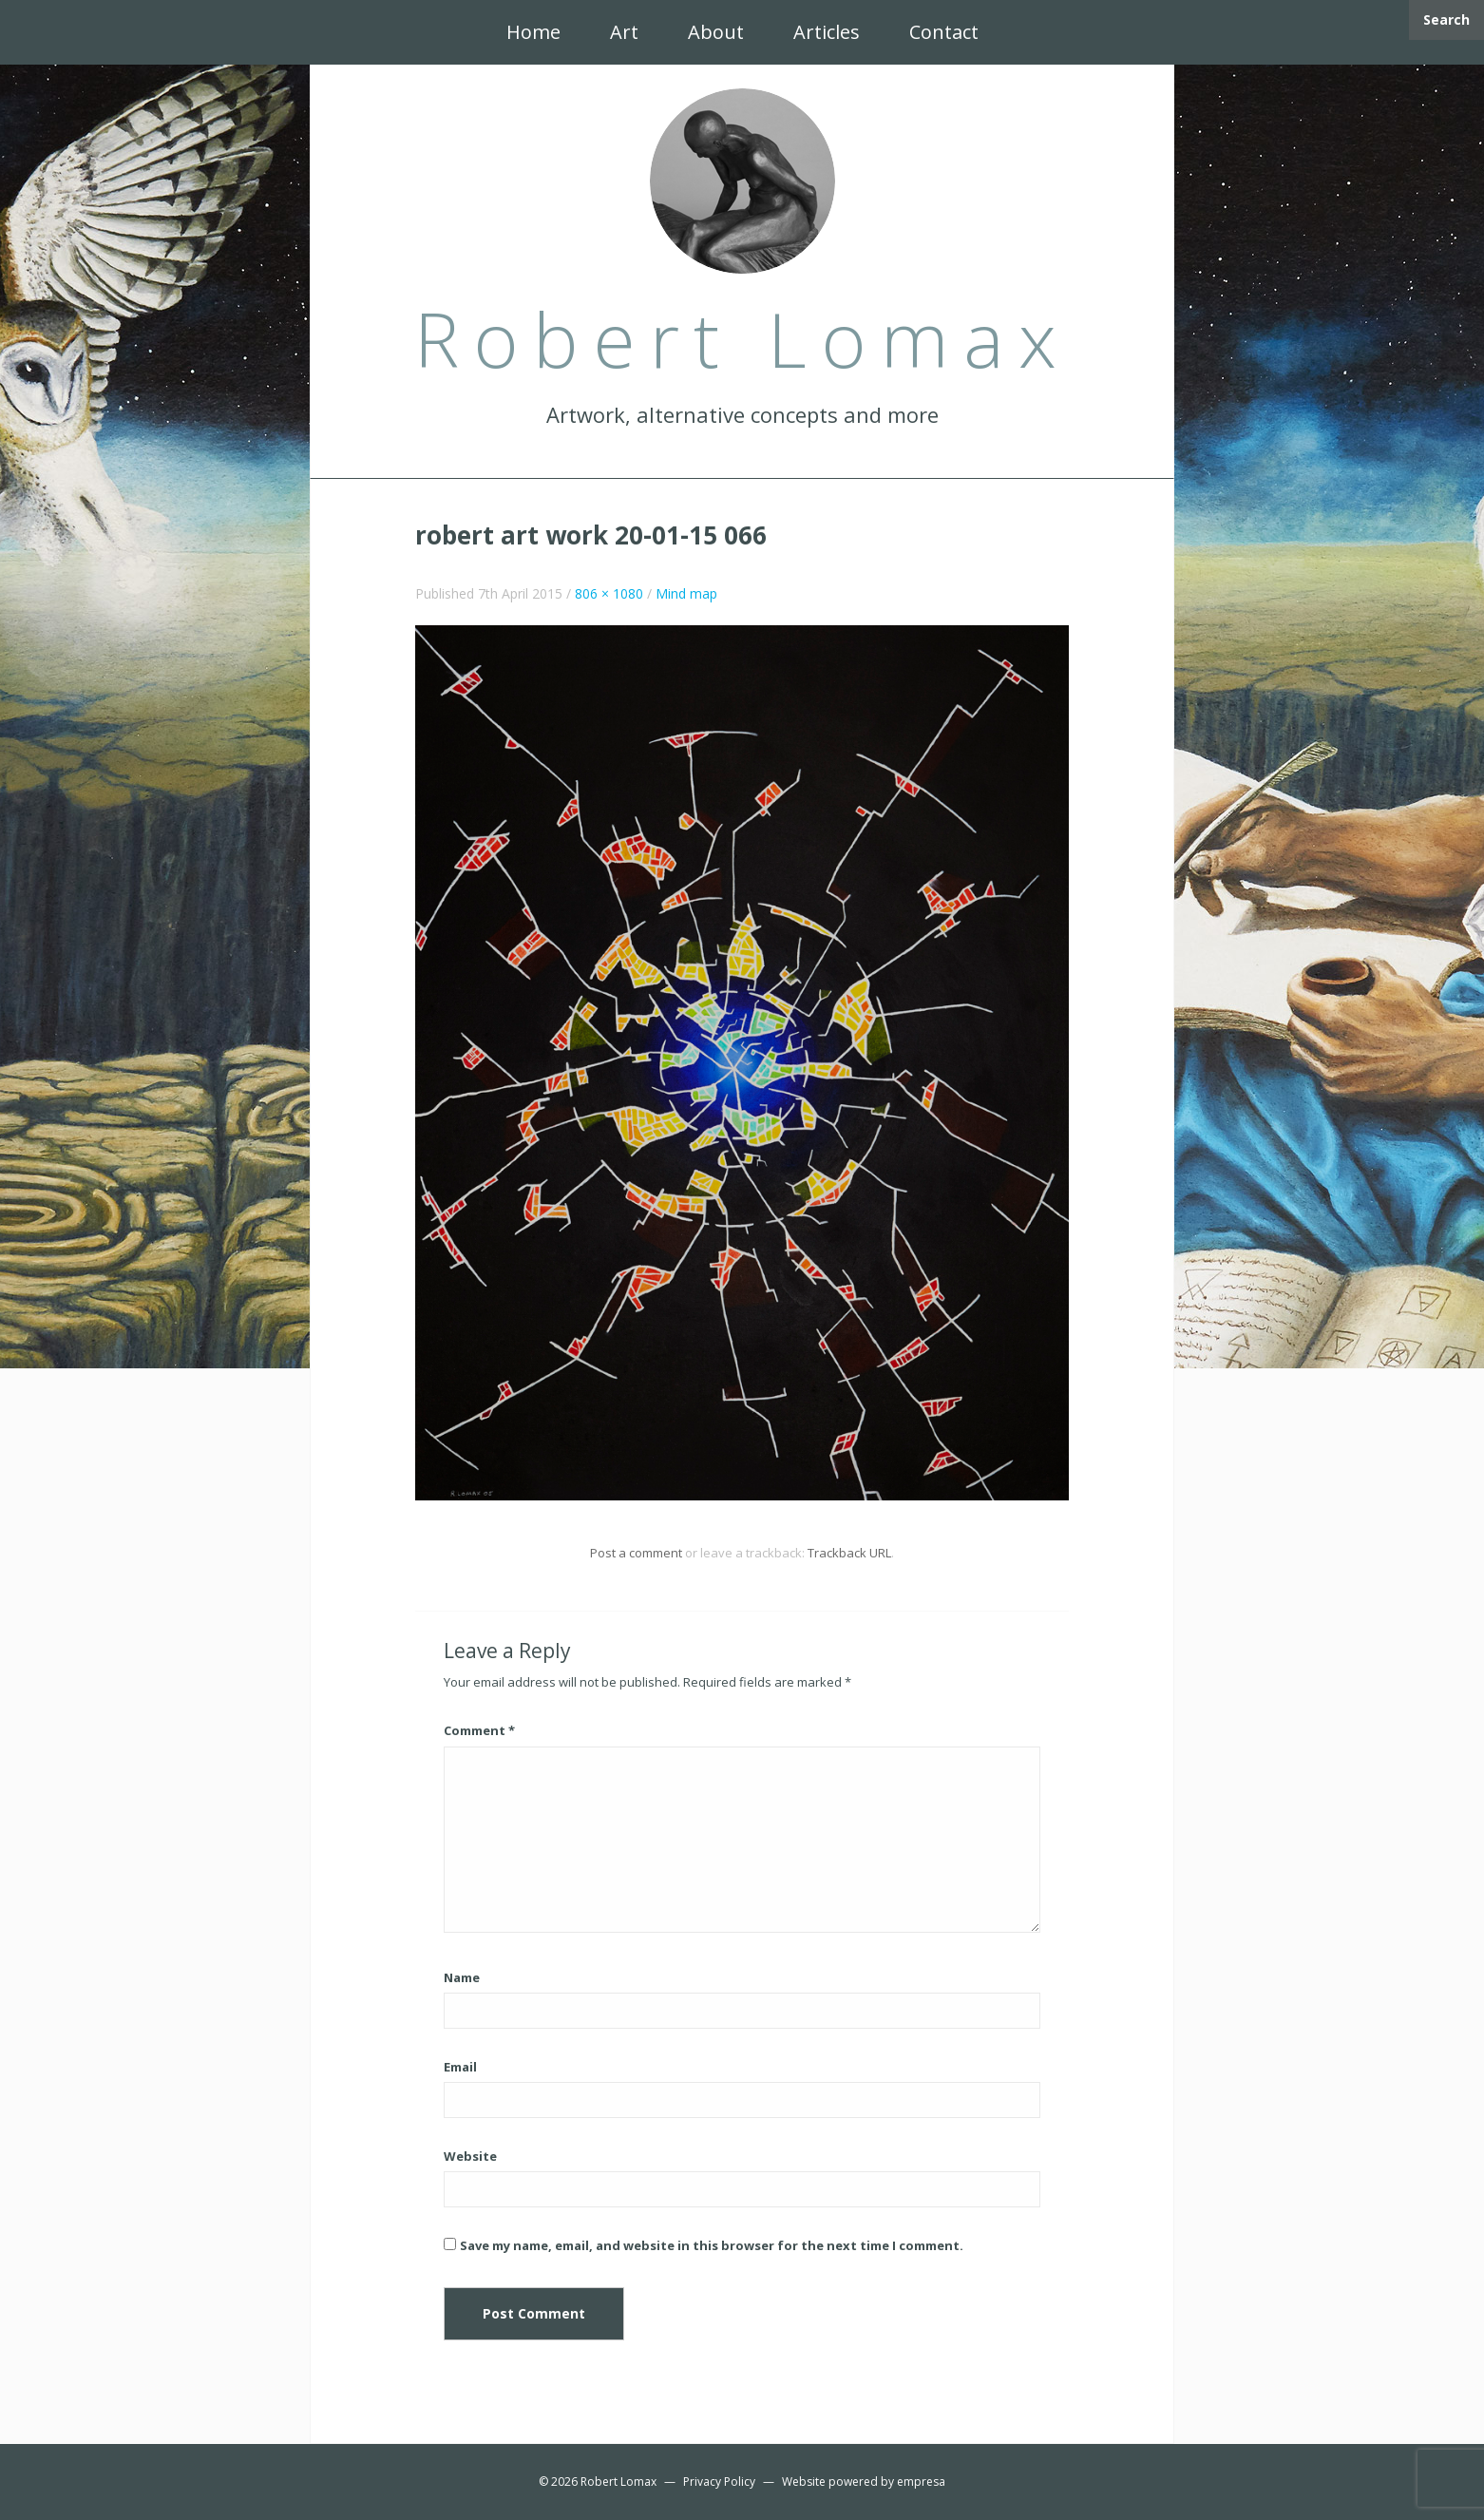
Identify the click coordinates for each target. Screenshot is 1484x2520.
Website (470, 2156)
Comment (479, 1730)
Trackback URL (849, 1552)
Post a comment (636, 1552)
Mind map (686, 593)
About (716, 32)
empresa (921, 2481)
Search (1446, 19)
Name (462, 1977)
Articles (826, 32)
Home (533, 32)
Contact (944, 32)
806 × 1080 (609, 593)
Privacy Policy (719, 2481)
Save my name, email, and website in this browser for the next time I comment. (711, 2245)
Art (624, 32)
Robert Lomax (618, 2481)
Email (460, 2066)
